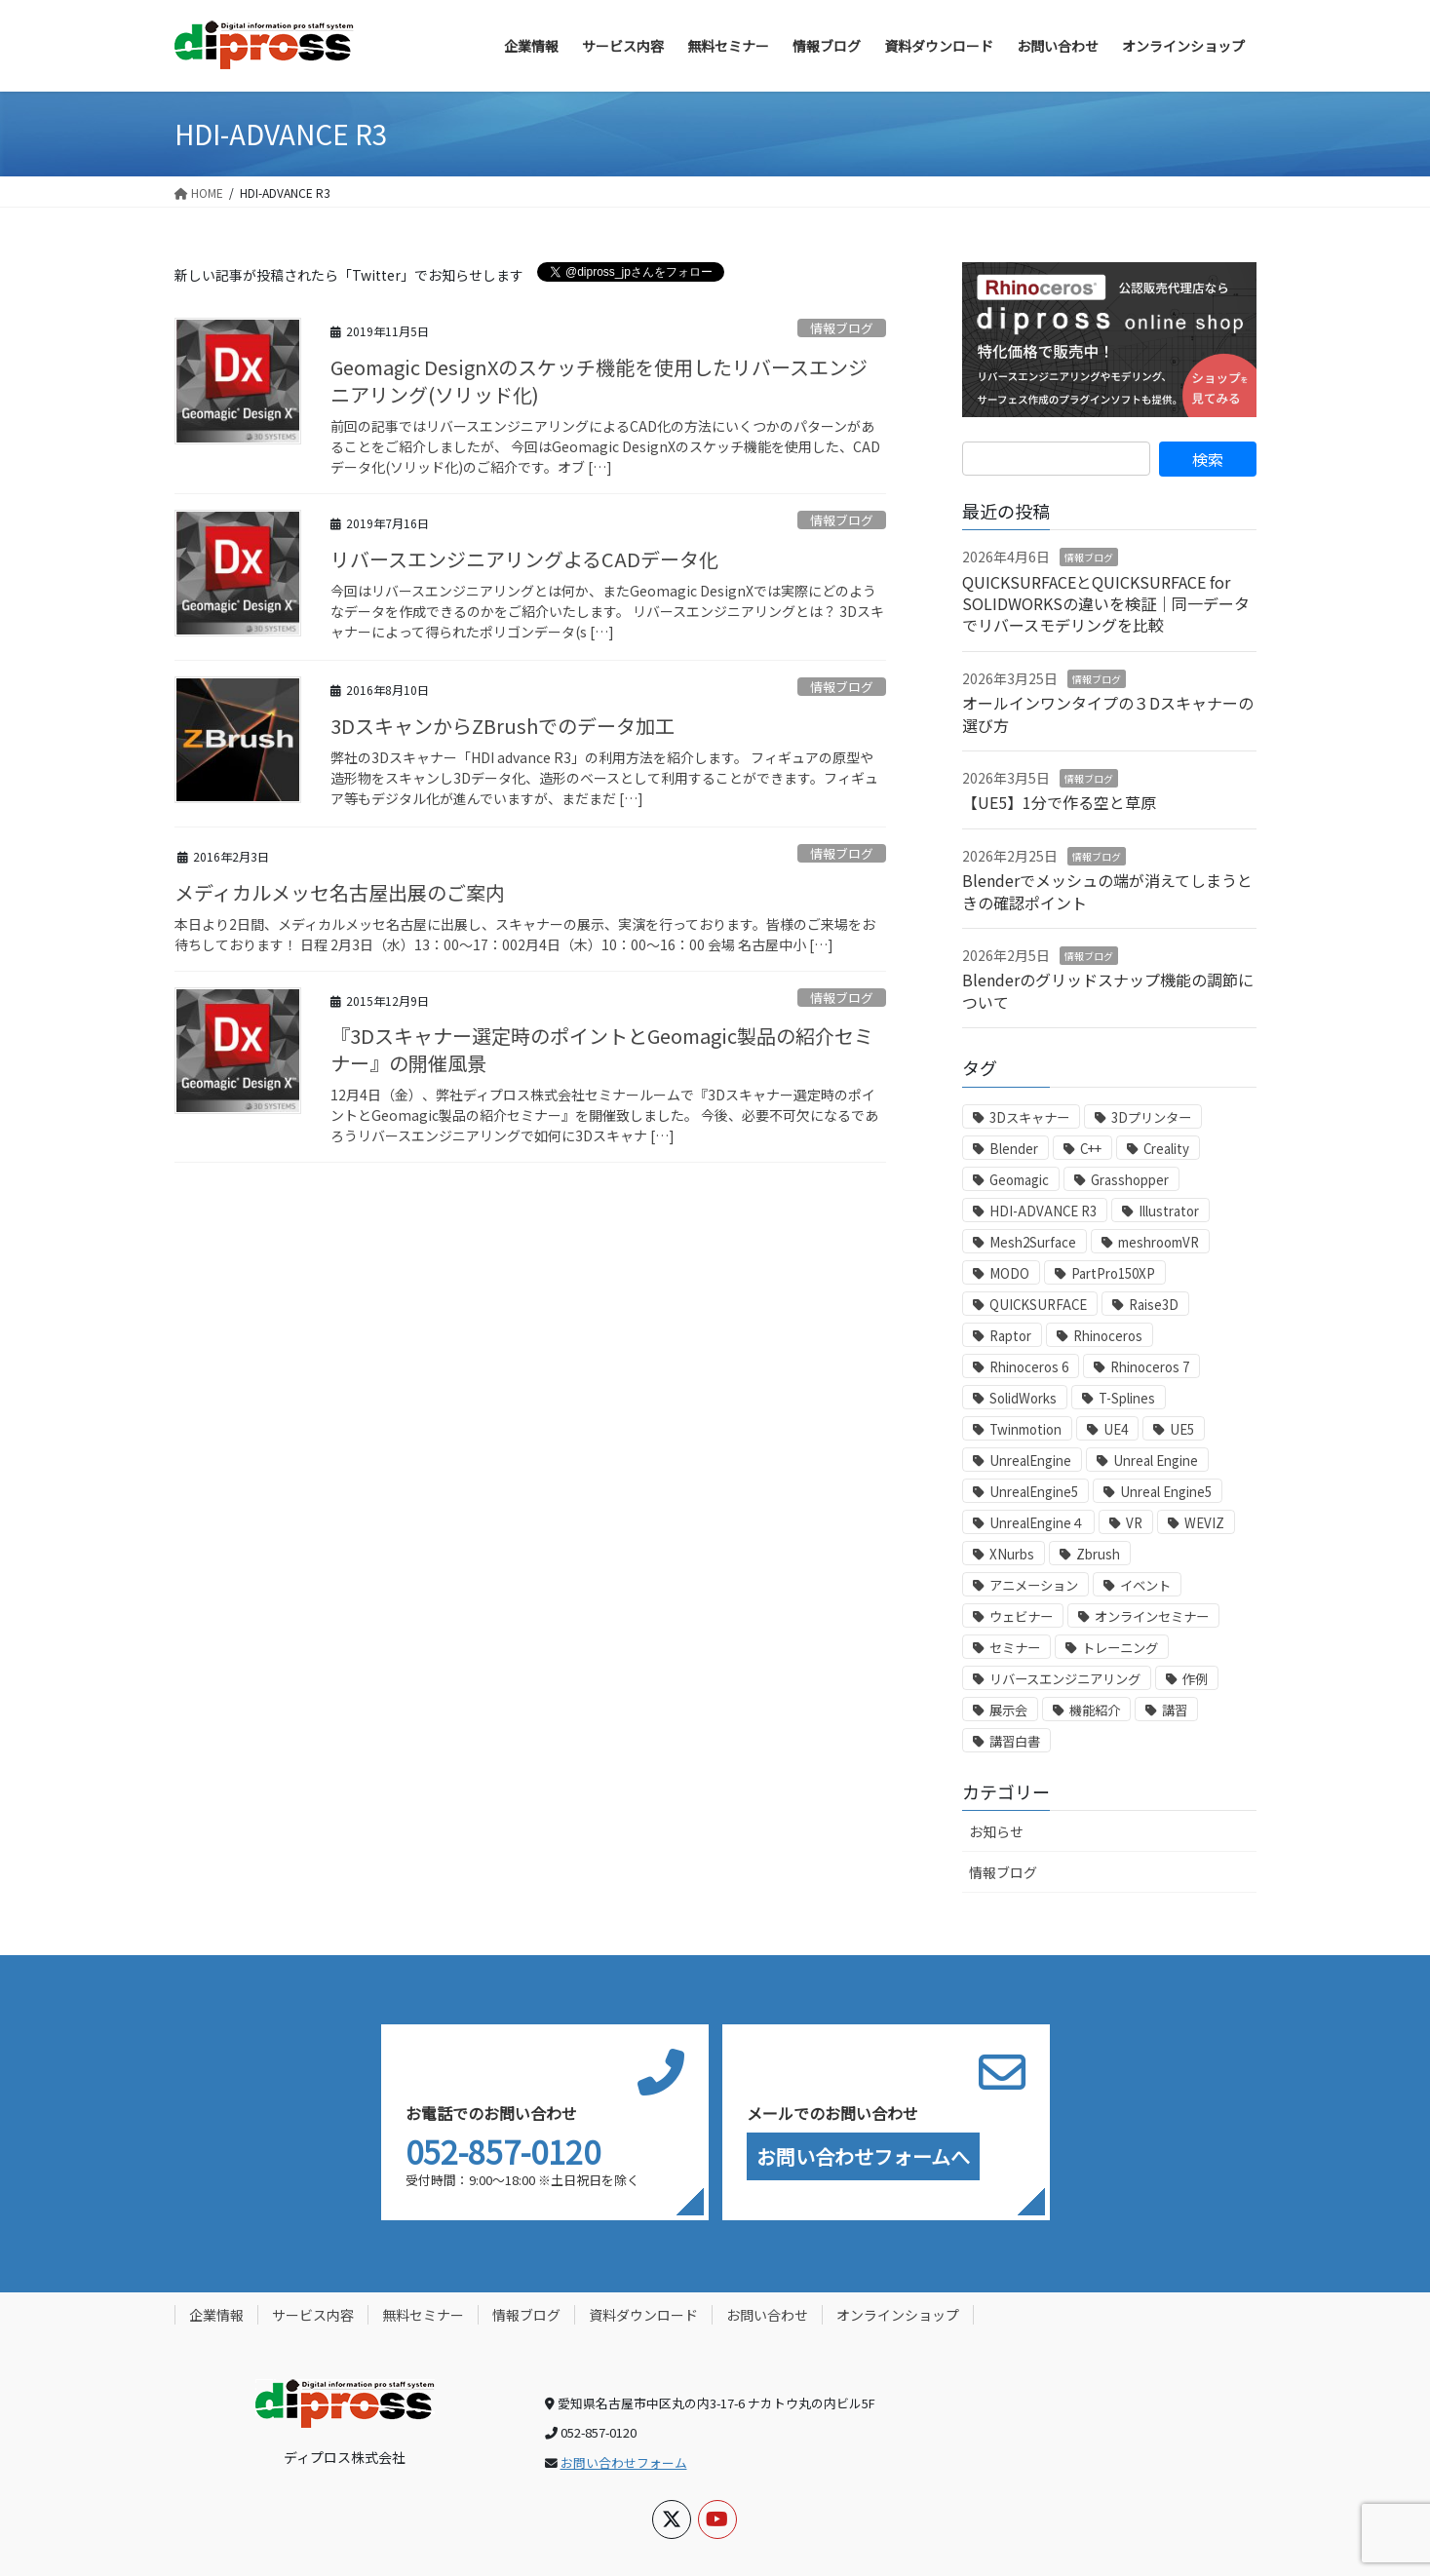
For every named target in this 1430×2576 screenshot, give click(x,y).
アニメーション (1033, 1585)
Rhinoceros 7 (1149, 1367)
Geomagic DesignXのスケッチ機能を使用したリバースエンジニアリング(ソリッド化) (599, 380)
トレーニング (1120, 1647)
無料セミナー (423, 2315)
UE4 (1115, 1429)
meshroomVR (1158, 1242)
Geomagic (1019, 1180)
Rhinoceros (1107, 1335)
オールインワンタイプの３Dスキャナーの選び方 (1108, 713)
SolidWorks (1023, 1398)
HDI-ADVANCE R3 (1043, 1211)
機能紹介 (1094, 1710)
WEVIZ (1204, 1523)
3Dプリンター (1151, 1117)
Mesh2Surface (1032, 1242)
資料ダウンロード (643, 2315)
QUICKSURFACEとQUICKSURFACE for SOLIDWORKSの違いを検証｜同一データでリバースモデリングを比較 (1106, 603)
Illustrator (1169, 1211)
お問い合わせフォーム (623, 2462)
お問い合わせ (767, 2315)
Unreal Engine (1155, 1460)
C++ (1090, 1148)
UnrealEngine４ (1036, 1523)
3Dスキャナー (1029, 1117)
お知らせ (996, 1831)
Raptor (1010, 1335)
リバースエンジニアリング (1064, 1679)
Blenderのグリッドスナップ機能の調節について (1108, 990)
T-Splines (1127, 1398)
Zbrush (1098, 1554)
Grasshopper (1130, 1180)
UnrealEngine (1030, 1460)
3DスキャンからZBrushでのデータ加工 (502, 725)
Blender (1013, 1148)
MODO (1009, 1273)
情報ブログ (841, 328)
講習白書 (1014, 1741)
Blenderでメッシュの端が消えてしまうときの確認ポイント (1107, 890)
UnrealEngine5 (1033, 1491)
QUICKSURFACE (1038, 1304)
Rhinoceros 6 (1028, 1367)
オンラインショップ (897, 2315)
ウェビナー (1021, 1616)
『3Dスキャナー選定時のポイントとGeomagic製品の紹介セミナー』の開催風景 (601, 1049)
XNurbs (1011, 1554)
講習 (1174, 1710)
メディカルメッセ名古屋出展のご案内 (339, 892)
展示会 (1008, 1710)
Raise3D (1154, 1304)
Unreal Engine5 (1166, 1491)
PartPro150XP (1113, 1273)
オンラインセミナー (1152, 1616)
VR (1134, 1523)
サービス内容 (313, 2315)
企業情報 (216, 2315)
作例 (1195, 1679)
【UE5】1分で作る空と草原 (1059, 802)
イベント (1145, 1585)
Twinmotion (1025, 1429)
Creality (1166, 1148)
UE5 (1182, 1429)
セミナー (1014, 1647)
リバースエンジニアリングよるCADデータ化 (524, 559)
